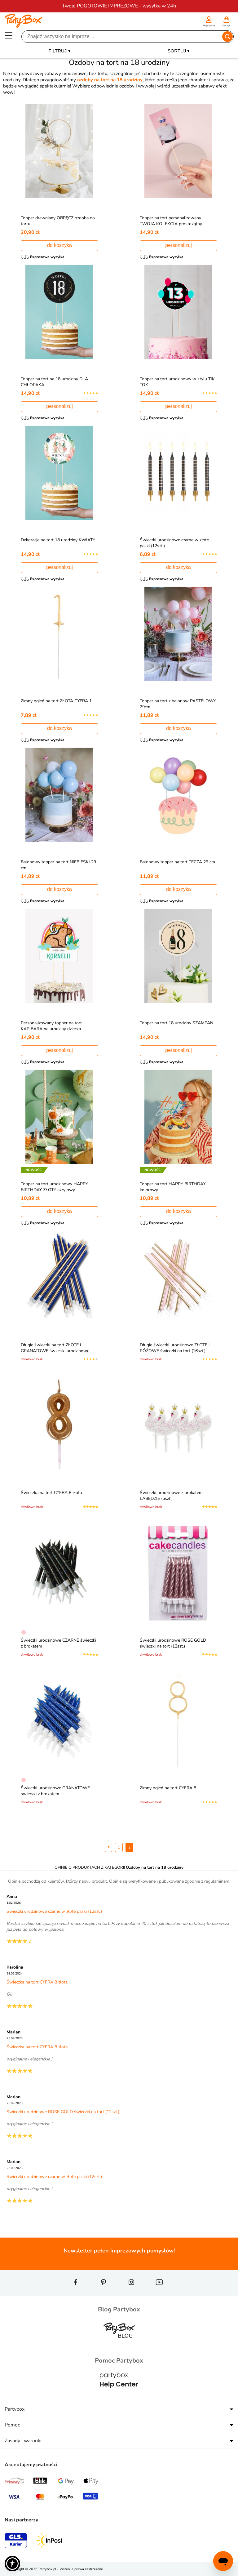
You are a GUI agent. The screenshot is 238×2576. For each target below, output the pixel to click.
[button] (12, 2563)
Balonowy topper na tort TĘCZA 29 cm (177, 862)
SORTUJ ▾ (179, 50)
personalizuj (178, 245)
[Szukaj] (122, 36)
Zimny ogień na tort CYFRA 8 (168, 1788)
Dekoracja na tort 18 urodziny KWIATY (58, 540)
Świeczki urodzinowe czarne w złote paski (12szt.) (54, 1911)
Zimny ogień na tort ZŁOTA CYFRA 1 (56, 701)
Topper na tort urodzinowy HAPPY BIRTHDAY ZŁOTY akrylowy (54, 1187)
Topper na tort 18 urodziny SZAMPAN (176, 1023)
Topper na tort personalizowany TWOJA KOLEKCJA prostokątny (171, 221)
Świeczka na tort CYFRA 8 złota (51, 1493)
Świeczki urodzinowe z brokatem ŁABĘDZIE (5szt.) (171, 1495)
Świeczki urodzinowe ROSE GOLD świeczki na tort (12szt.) (173, 1643)
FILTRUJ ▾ (59, 50)
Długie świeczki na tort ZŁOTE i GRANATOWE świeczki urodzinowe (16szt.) (55, 1351)
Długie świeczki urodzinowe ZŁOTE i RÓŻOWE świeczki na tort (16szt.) (174, 1348)
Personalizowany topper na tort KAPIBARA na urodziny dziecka (51, 1026)
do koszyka (59, 245)
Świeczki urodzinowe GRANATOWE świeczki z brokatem (55, 1791)
